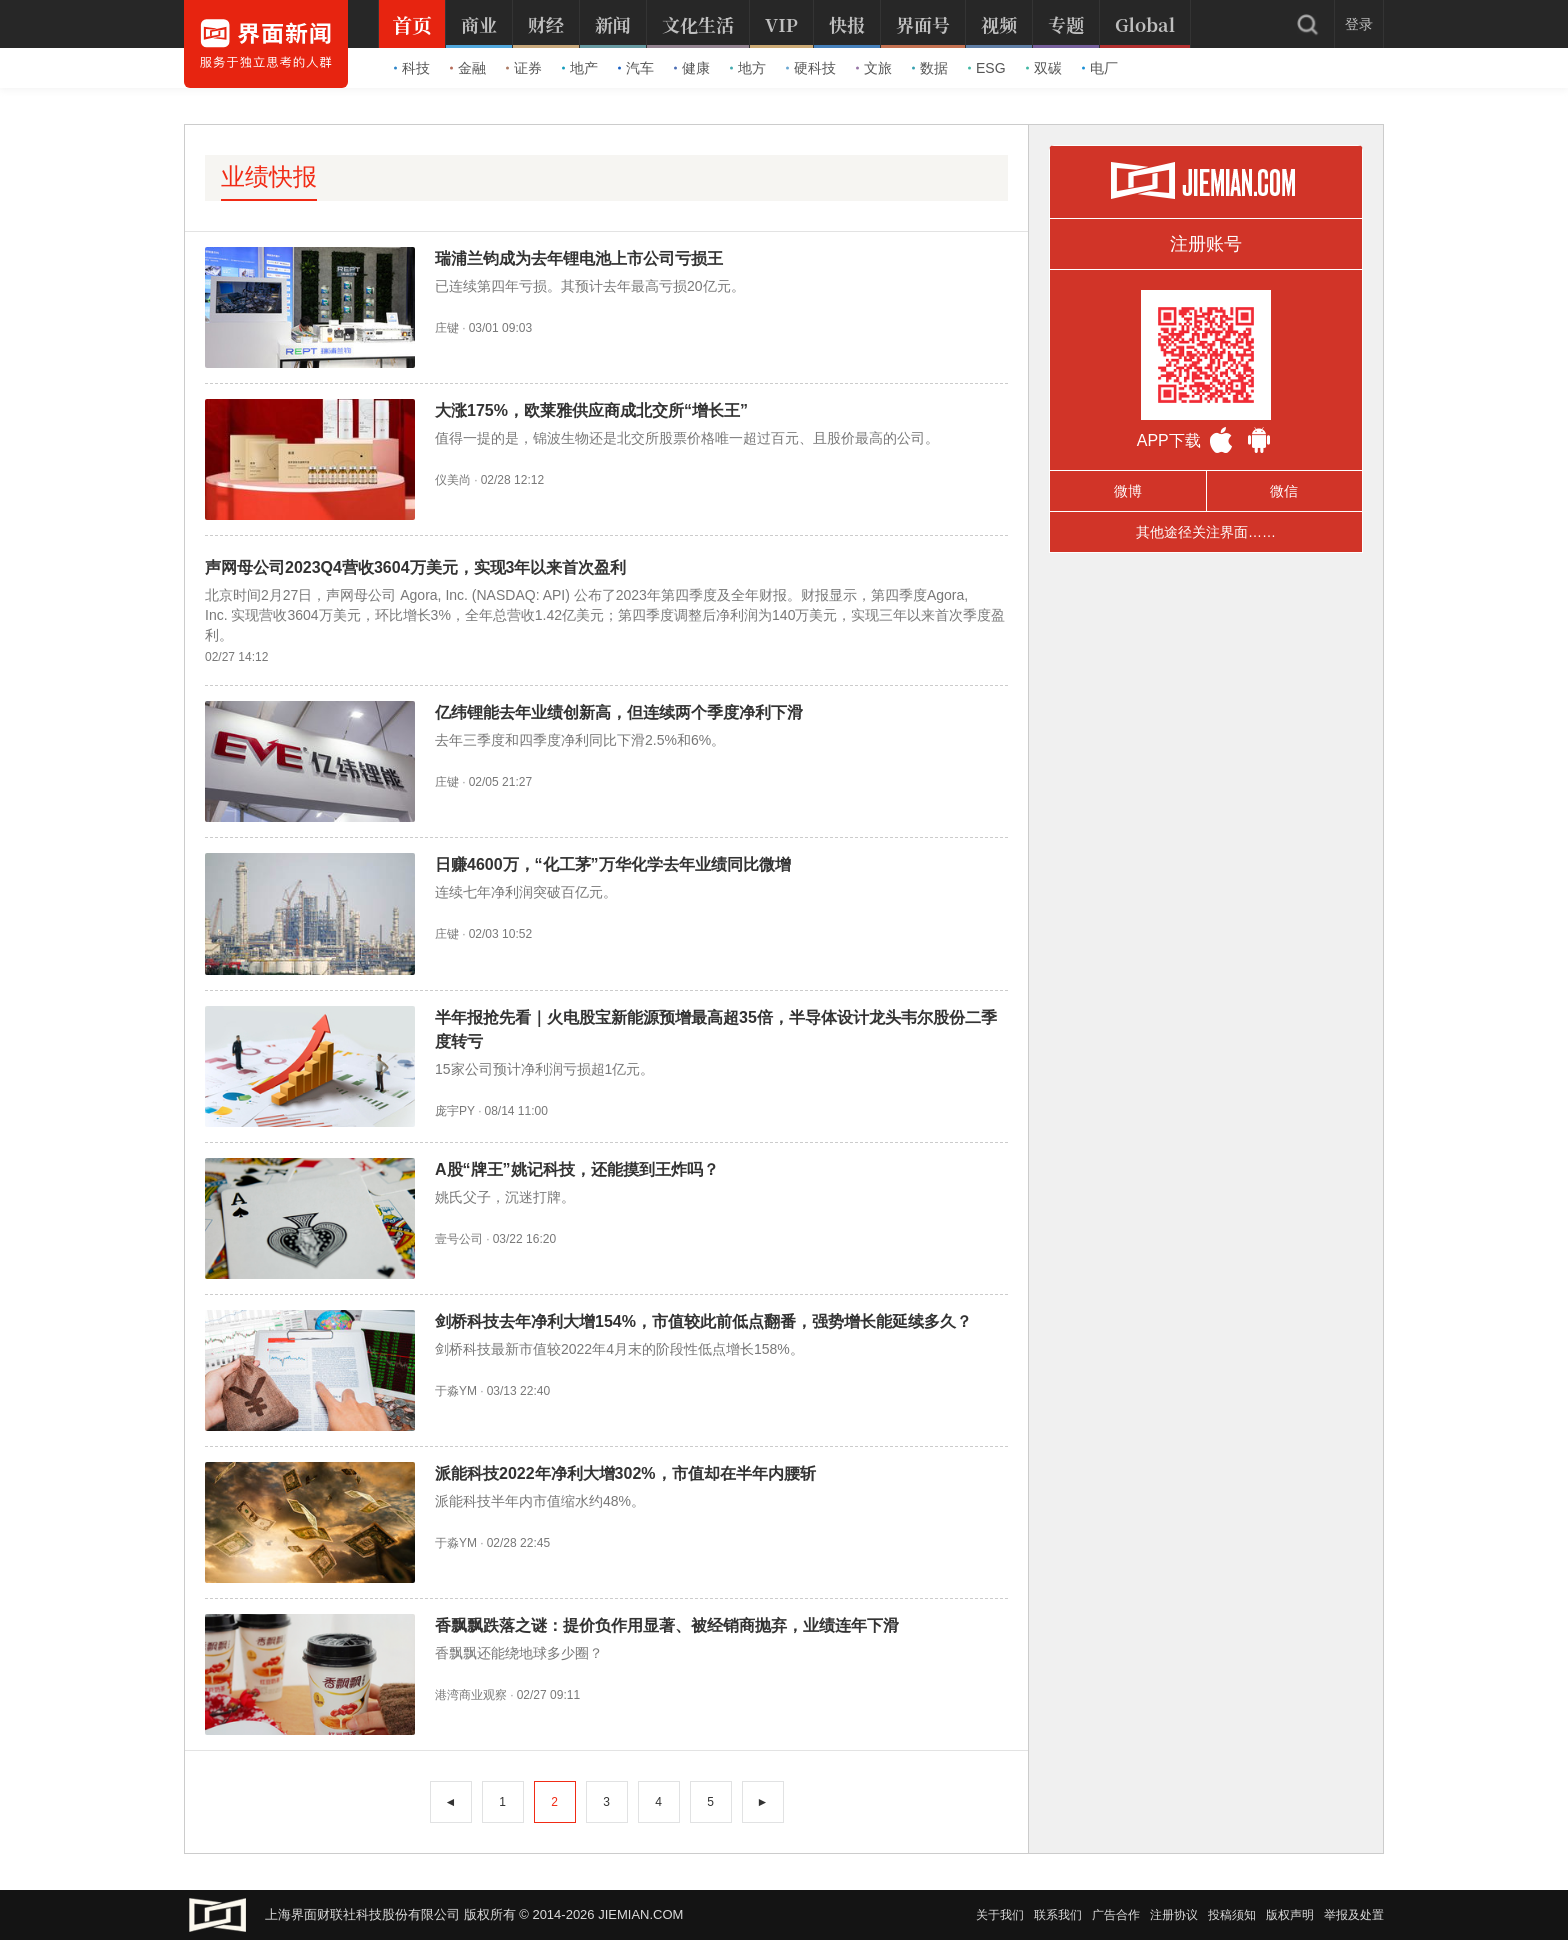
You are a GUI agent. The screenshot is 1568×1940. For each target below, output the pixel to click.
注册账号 (1206, 244)
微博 (1128, 491)
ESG (987, 68)
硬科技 (811, 68)
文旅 (874, 68)
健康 (692, 68)
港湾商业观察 (471, 1695)
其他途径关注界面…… (1206, 532)
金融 (468, 68)
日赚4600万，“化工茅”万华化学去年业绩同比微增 (613, 864)
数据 (930, 68)
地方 (748, 68)
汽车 (636, 68)
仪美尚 (453, 480)
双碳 (1044, 68)
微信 (1284, 491)
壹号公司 (459, 1239)
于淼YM (456, 1391)
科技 (412, 68)
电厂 (1100, 68)
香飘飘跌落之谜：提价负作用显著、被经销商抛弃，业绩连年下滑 (667, 1625)
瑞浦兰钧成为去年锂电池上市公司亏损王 (579, 258)
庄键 (447, 328)
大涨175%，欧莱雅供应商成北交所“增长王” (591, 410)
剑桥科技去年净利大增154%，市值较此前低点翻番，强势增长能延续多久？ (703, 1321)
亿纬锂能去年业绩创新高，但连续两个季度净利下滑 (619, 712)
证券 (524, 68)
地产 (580, 68)
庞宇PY (455, 1111)
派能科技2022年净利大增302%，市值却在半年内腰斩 (625, 1473)
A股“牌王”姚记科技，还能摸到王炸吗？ (577, 1169)
